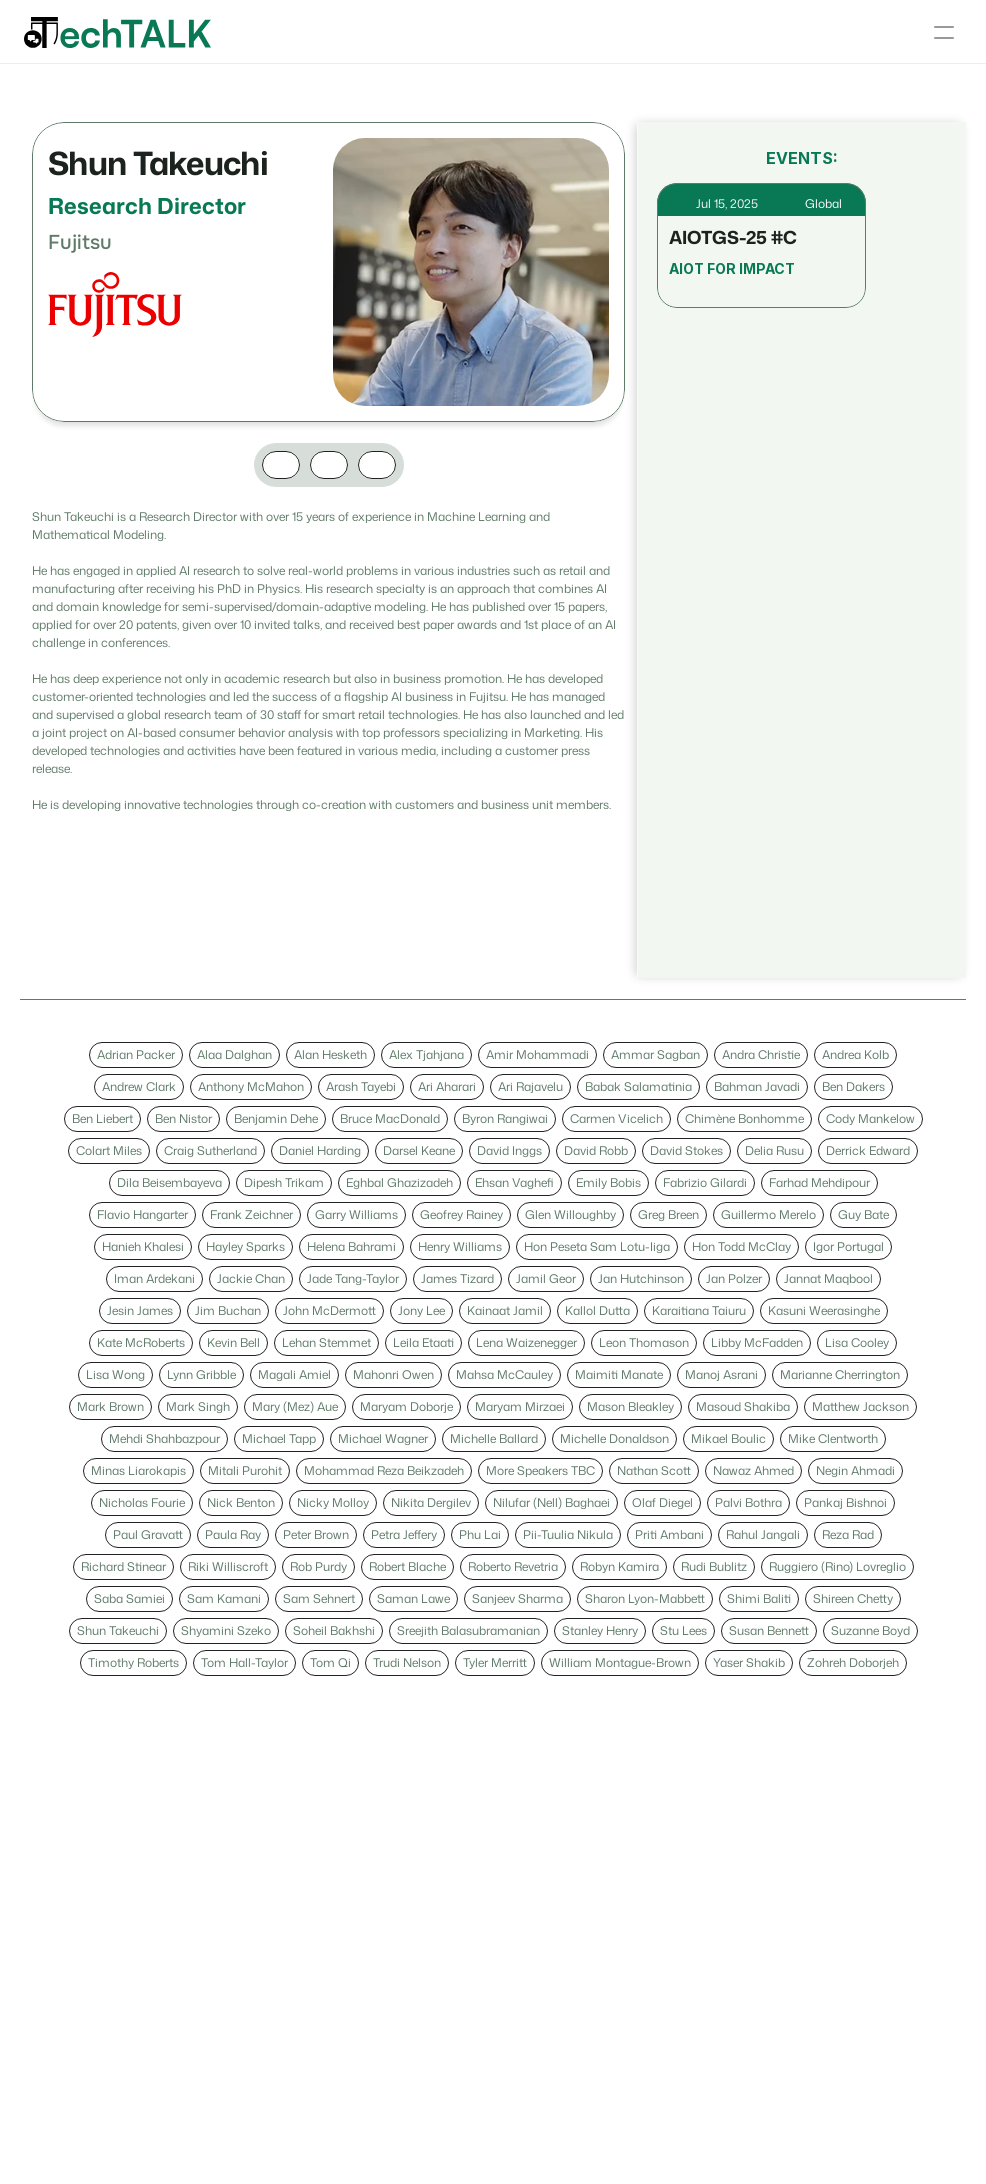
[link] (136, 1055)
